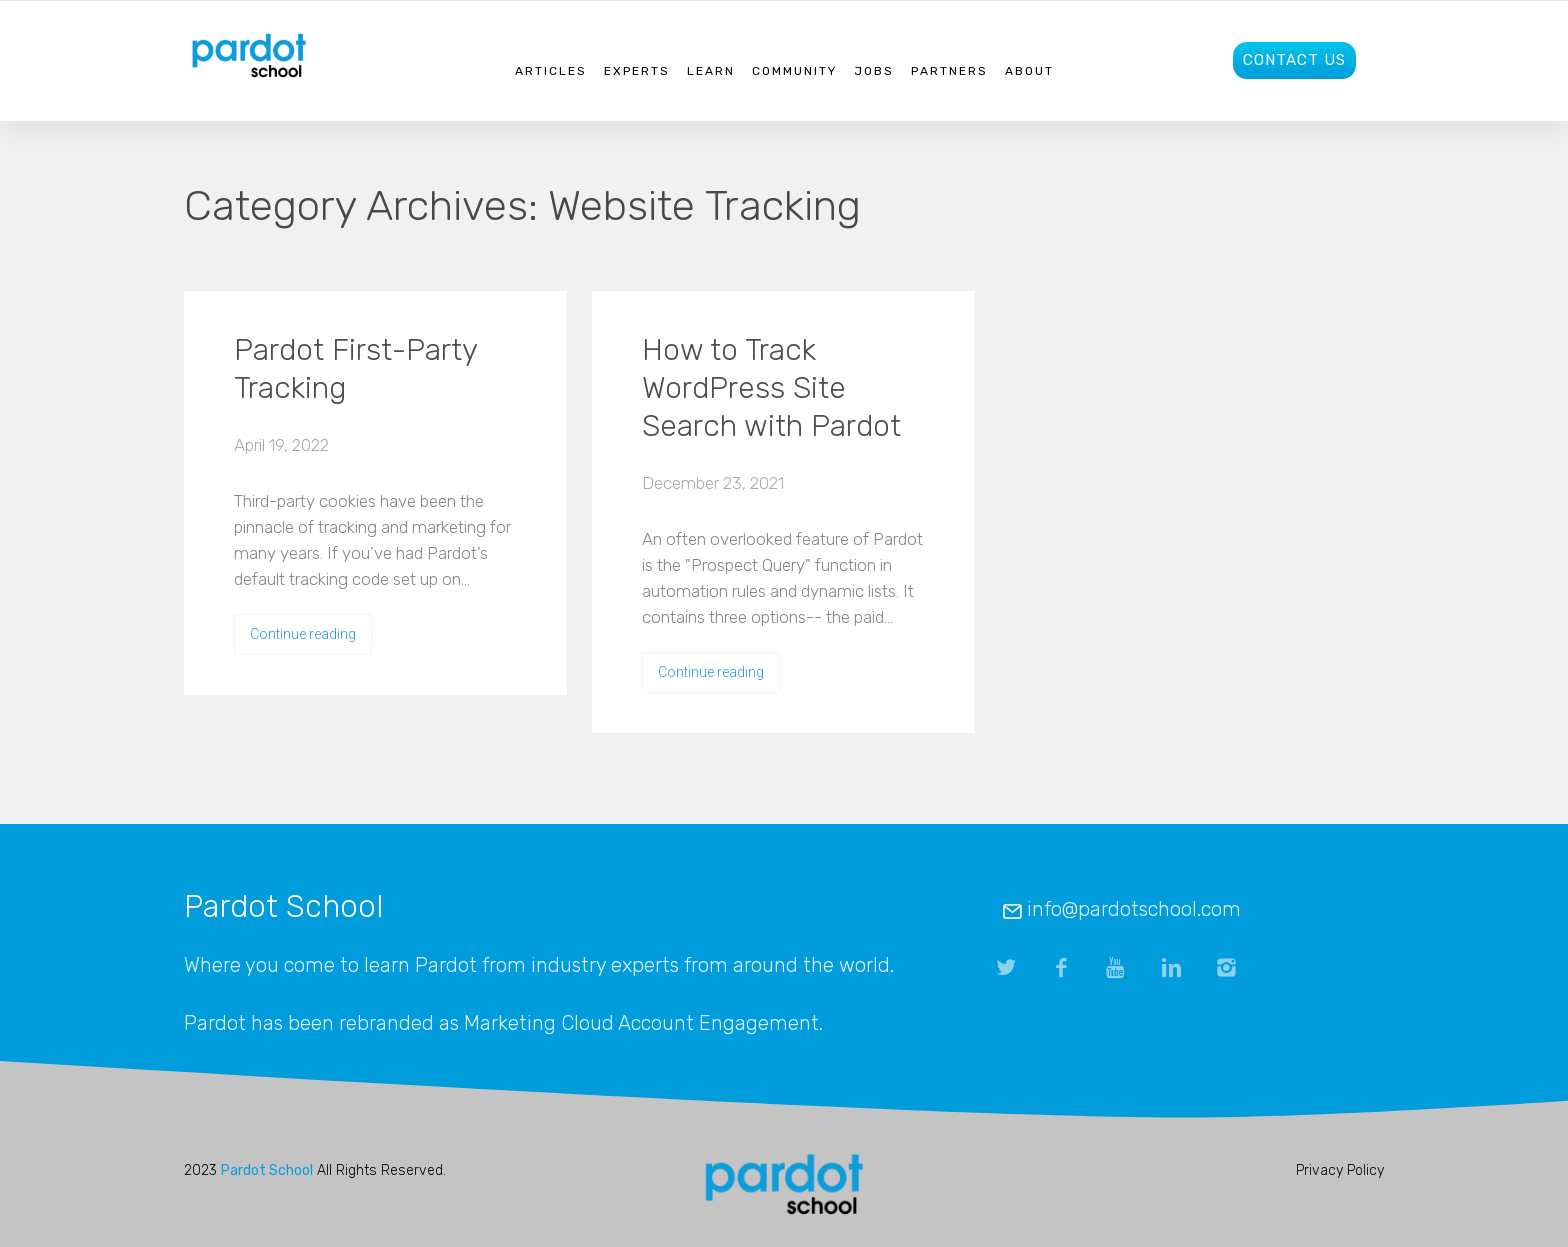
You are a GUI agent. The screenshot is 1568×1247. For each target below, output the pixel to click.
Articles (551, 71)
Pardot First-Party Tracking (355, 369)
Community (794, 71)
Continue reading (303, 634)
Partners (949, 71)
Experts (637, 71)
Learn (711, 71)
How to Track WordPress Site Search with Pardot (771, 388)
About (1029, 71)
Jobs (874, 71)
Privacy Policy (1340, 1170)
